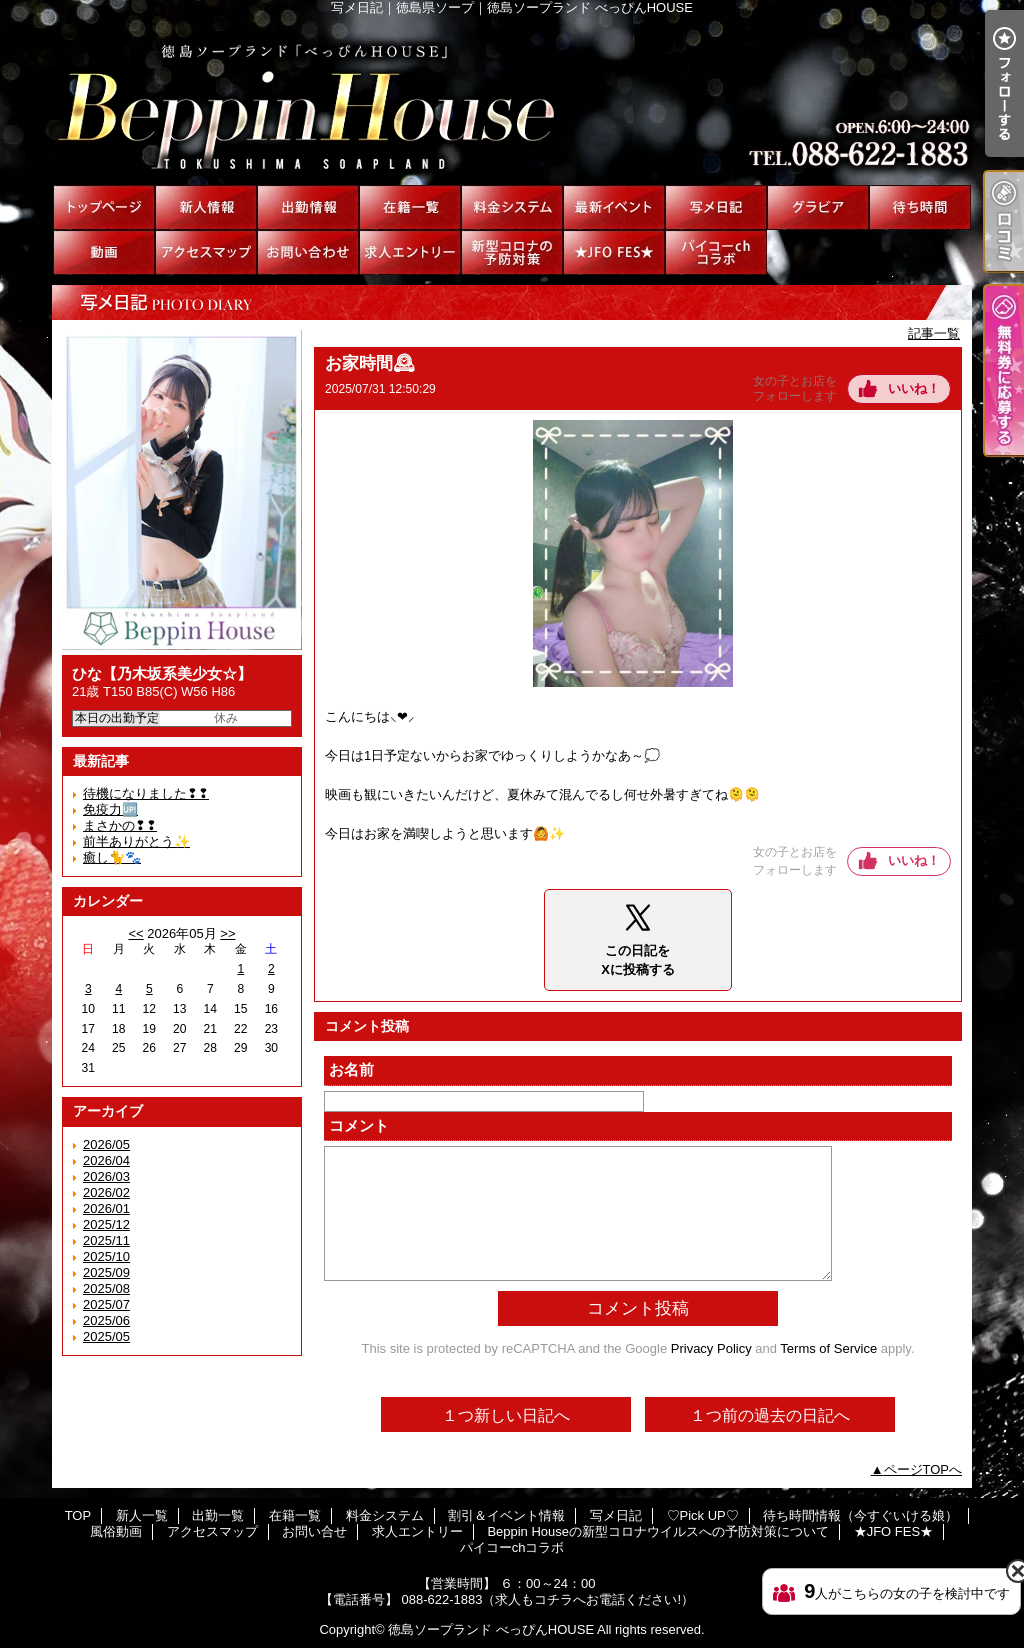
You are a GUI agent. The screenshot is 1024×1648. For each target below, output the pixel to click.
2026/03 (106, 1176)
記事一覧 (934, 333)
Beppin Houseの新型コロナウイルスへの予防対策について (512, 252)
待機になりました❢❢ (146, 793)
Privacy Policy (711, 1348)
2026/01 (106, 1208)
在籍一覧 (410, 207)
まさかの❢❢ (120, 825)
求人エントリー (410, 252)
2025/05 (106, 1336)
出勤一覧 (308, 207)
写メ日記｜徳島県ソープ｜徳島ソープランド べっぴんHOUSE (512, 100)
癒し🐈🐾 (112, 857)
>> (227, 933)
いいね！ (914, 388)
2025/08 (106, 1288)
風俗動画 (104, 252)
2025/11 (106, 1240)
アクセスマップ (206, 252)
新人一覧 (206, 207)
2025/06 (106, 1320)
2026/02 (106, 1192)
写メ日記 (716, 207)
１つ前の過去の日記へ (770, 1415)
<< (135, 933)
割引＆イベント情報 (614, 207)
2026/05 (106, 1144)
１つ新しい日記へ (506, 1415)
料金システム (512, 207)
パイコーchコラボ (716, 252)
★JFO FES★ (614, 252)
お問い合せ (308, 252)
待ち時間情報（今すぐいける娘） (920, 207)
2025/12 (106, 1224)
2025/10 (106, 1256)
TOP (104, 207)
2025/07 (106, 1304)
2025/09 (106, 1272)
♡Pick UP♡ (818, 207)
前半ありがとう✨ (136, 841)
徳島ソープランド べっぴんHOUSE (491, 1629)
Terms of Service (828, 1348)
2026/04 (106, 1160)
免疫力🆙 (110, 809)
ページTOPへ (923, 1469)
